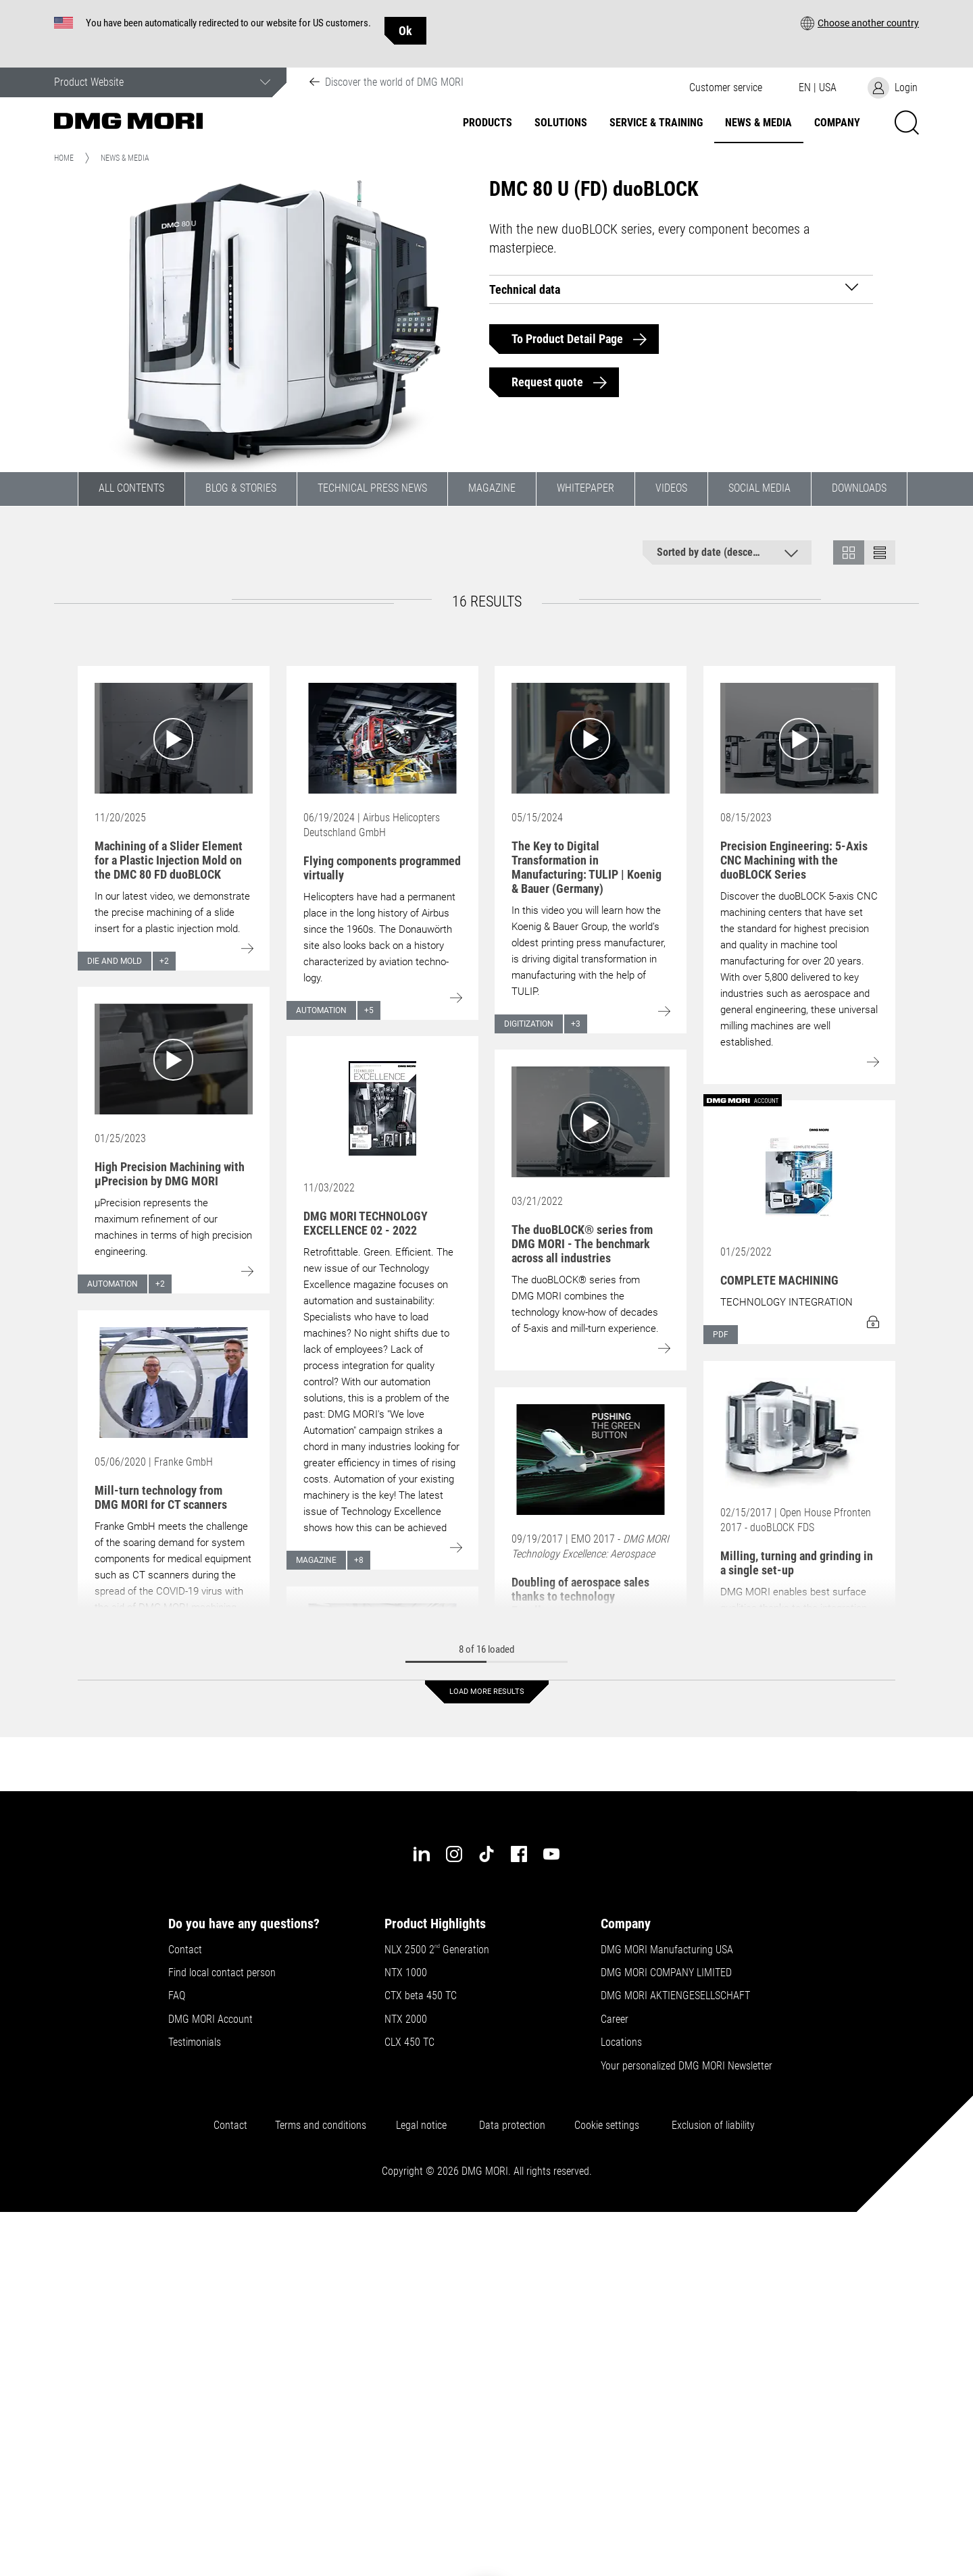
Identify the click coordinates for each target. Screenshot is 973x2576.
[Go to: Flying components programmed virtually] (382, 738)
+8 (359, 1560)
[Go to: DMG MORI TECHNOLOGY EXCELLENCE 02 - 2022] (382, 1108)
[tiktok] (486, 1854)
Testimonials (194, 2042)
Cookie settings (609, 2125)
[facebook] (519, 1854)
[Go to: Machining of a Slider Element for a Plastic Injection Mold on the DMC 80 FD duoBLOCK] (174, 738)
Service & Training (656, 123)
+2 (164, 961)
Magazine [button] (492, 488)
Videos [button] (671, 488)
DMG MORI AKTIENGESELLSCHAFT (675, 1996)
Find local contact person (222, 1973)
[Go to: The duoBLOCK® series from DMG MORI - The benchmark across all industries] (591, 1121)
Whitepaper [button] (585, 488)
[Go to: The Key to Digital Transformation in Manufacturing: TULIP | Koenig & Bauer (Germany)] (591, 738)
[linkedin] (421, 1854)
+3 (575, 1024)
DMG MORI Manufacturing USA (667, 1950)
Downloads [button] (859, 488)
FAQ (176, 1996)
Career (614, 2019)
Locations (621, 2042)
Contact (185, 1950)
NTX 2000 (405, 2019)
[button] (860, 22)
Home (64, 158)
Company (837, 123)
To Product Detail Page (567, 339)
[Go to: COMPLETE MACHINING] (799, 1172)
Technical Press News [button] (372, 488)
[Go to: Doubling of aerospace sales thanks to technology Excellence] (591, 1459)
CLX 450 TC (409, 2042)
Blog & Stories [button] (240, 488)
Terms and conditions (320, 2125)
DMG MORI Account (210, 2019)
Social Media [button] (759, 488)
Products (487, 123)
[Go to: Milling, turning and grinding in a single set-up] (799, 1433)
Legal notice (424, 2125)
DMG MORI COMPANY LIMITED (666, 1973)
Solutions (560, 123)
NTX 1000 (405, 1973)
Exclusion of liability (713, 2125)
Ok (405, 31)
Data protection (512, 2125)
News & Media (758, 123)
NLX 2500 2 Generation (436, 1950)
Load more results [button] (486, 1691)
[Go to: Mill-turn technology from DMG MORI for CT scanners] (174, 1382)
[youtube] (551, 1854)
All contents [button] (131, 488)
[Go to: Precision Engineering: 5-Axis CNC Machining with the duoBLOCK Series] (799, 738)
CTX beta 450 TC (420, 1996)
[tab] (681, 289)
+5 (369, 1010)
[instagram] (454, 1854)
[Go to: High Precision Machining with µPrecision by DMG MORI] (174, 1059)
